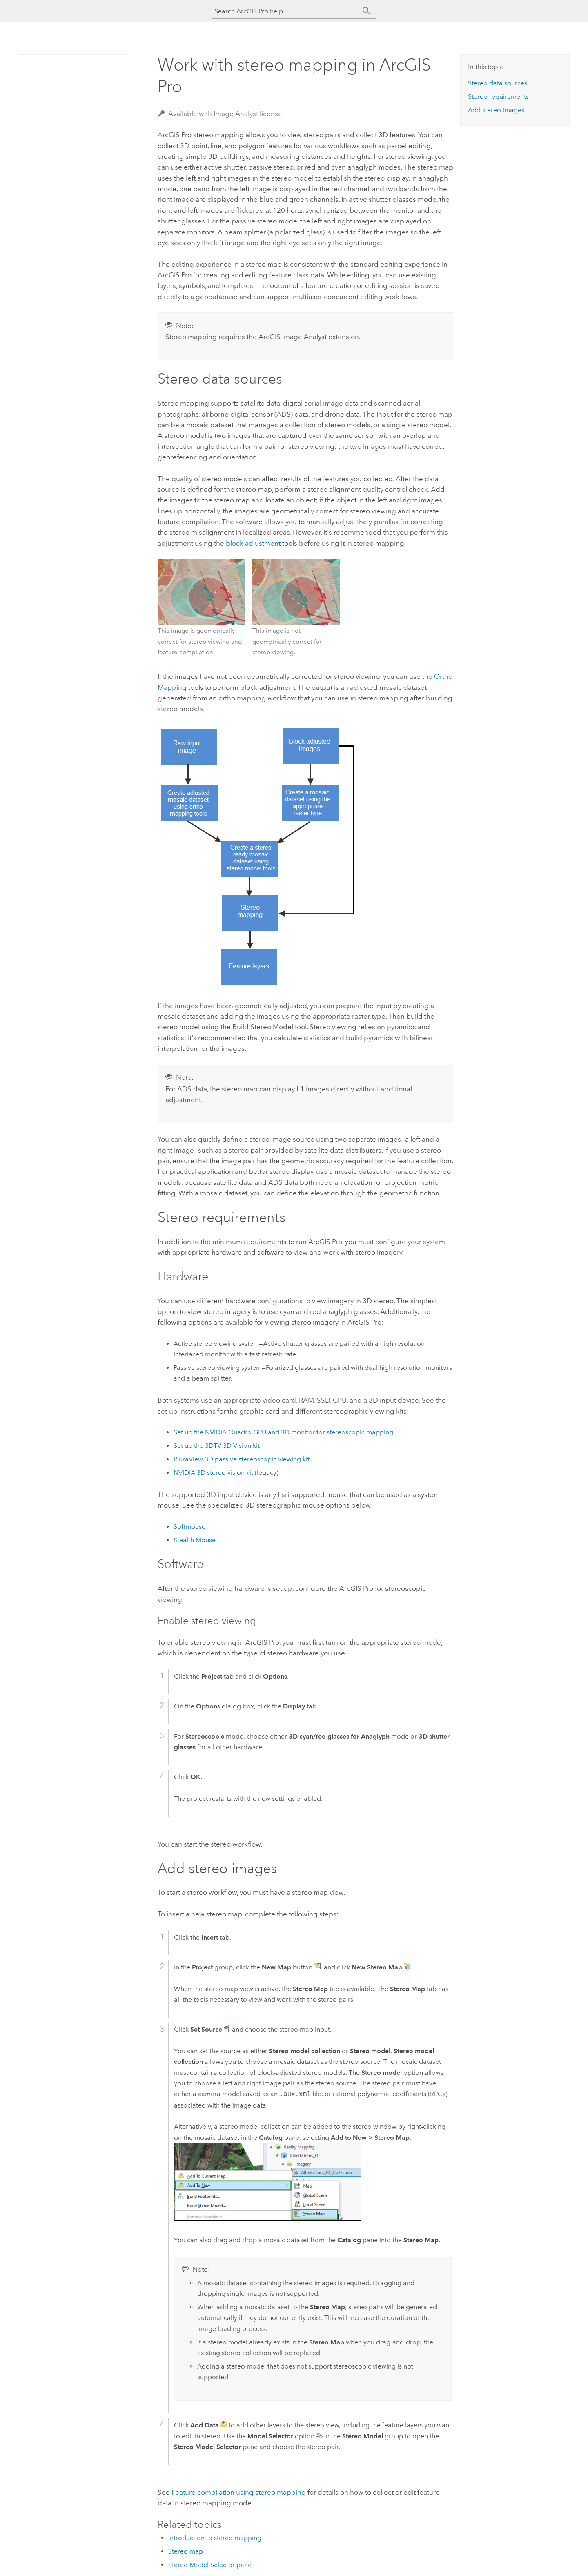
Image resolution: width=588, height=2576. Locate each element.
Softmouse (189, 1526)
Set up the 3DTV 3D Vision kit (217, 1446)
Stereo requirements (498, 96)
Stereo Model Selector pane (210, 2565)
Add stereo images (496, 110)
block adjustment (253, 543)
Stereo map (185, 2551)
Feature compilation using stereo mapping (239, 2492)
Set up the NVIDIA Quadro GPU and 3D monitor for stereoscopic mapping (283, 1432)
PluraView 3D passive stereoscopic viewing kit (242, 1459)
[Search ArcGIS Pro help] (285, 11)
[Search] (367, 11)
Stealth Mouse (195, 1540)
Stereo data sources (497, 83)
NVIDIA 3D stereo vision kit (213, 1472)
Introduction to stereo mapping (214, 2538)
